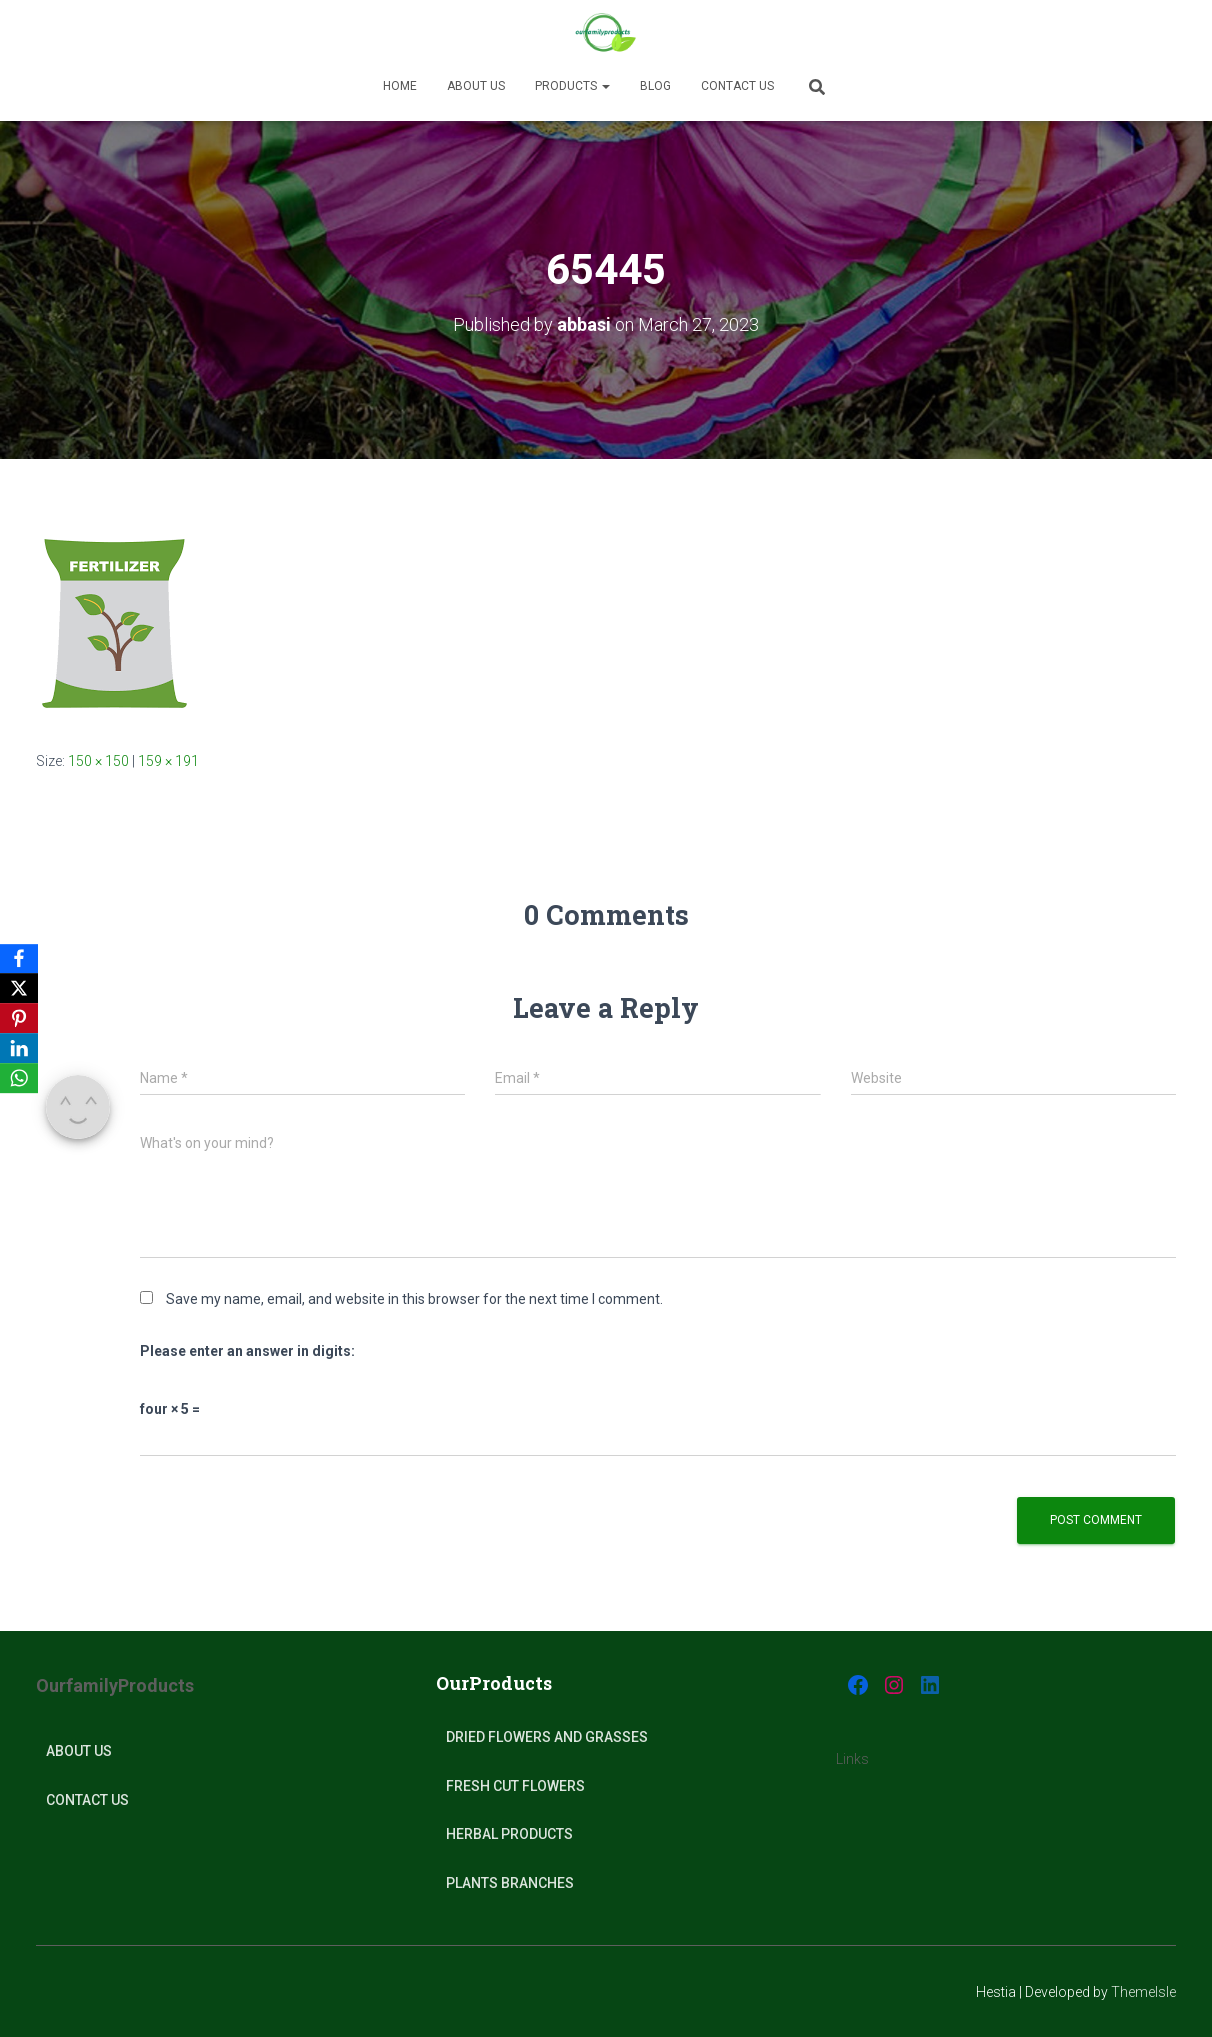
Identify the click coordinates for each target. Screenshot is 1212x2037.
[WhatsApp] (19, 1079)
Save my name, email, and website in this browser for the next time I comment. (414, 1299)
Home (400, 86)
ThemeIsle (1143, 1992)
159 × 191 (168, 761)
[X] (19, 989)
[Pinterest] (19, 1019)
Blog (655, 86)
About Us (79, 1751)
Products (572, 86)
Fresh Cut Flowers (515, 1786)
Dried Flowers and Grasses (547, 1737)
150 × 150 (98, 761)
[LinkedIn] (19, 1049)
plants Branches (510, 1883)
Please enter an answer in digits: (247, 1351)
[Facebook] (19, 959)
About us (476, 86)
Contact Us (737, 86)
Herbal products (509, 1834)
